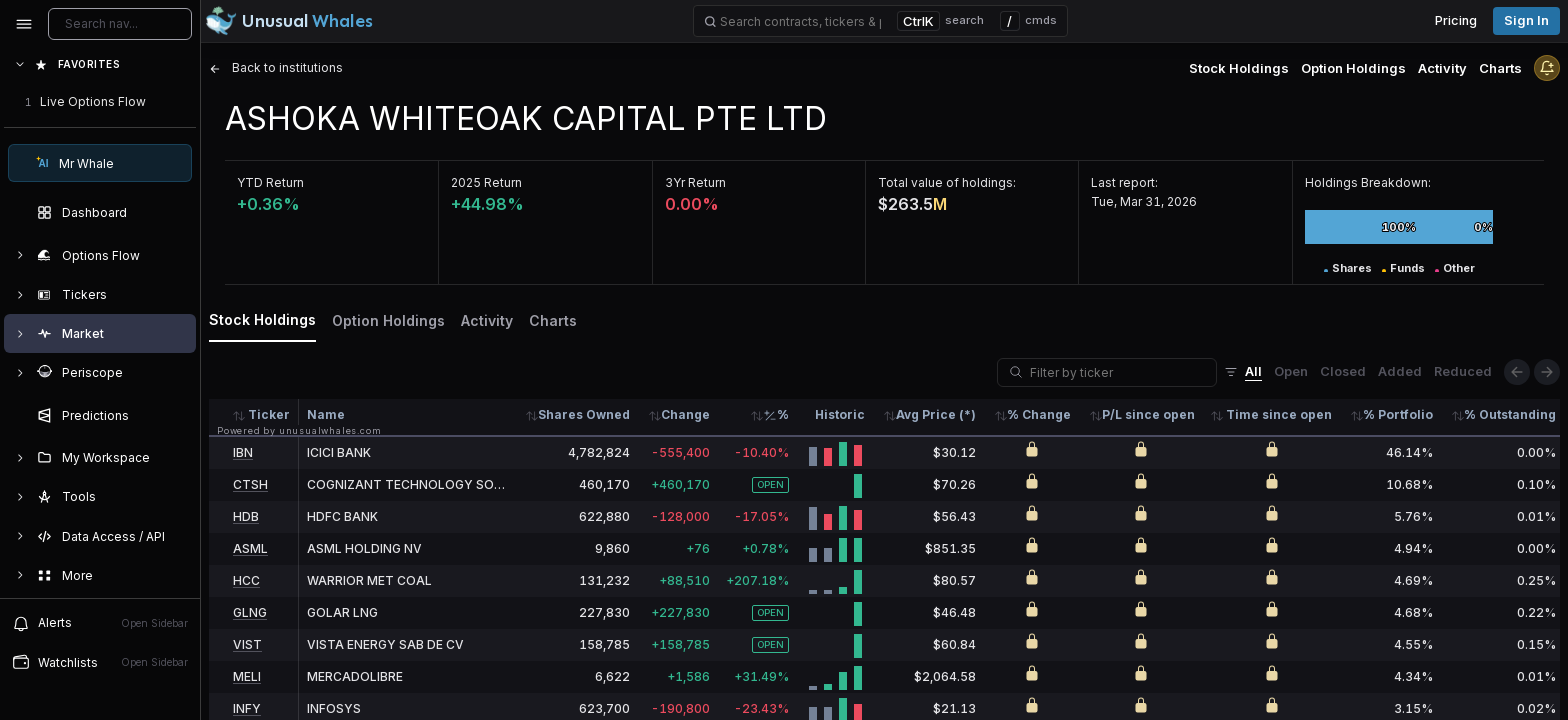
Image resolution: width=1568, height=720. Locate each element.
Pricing (1456, 20)
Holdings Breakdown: (1368, 182)
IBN (243, 452)
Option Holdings (1353, 68)
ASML (250, 548)
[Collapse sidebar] (24, 24)
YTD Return (270, 182)
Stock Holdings (1239, 68)
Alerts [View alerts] (100, 623)
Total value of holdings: (947, 182)
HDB (246, 516)
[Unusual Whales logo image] (289, 21)
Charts (1500, 68)
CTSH (250, 484)
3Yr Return (695, 182)
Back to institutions (276, 67)
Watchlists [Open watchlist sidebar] (100, 662)
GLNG (250, 612)
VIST (247, 644)
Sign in (1526, 20)
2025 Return (486, 182)
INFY (247, 708)
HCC (246, 580)
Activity (1442, 68)
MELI (247, 676)
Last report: (1124, 182)
